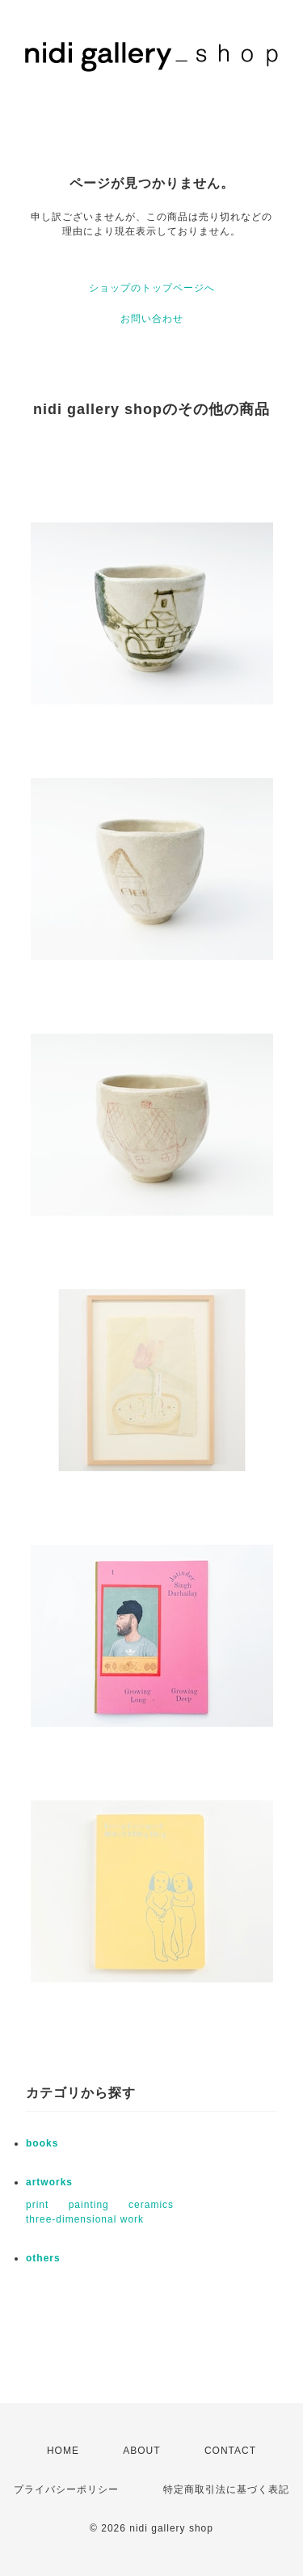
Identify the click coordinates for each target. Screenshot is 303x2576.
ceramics (151, 2204)
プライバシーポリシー (66, 2489)
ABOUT (141, 2450)
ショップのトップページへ (152, 288)
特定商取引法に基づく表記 (226, 2489)
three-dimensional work (85, 2219)
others (43, 2258)
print (37, 2204)
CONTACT (230, 2450)
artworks (49, 2182)
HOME (63, 2450)
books (42, 2143)
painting (89, 2204)
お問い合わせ (151, 318)
